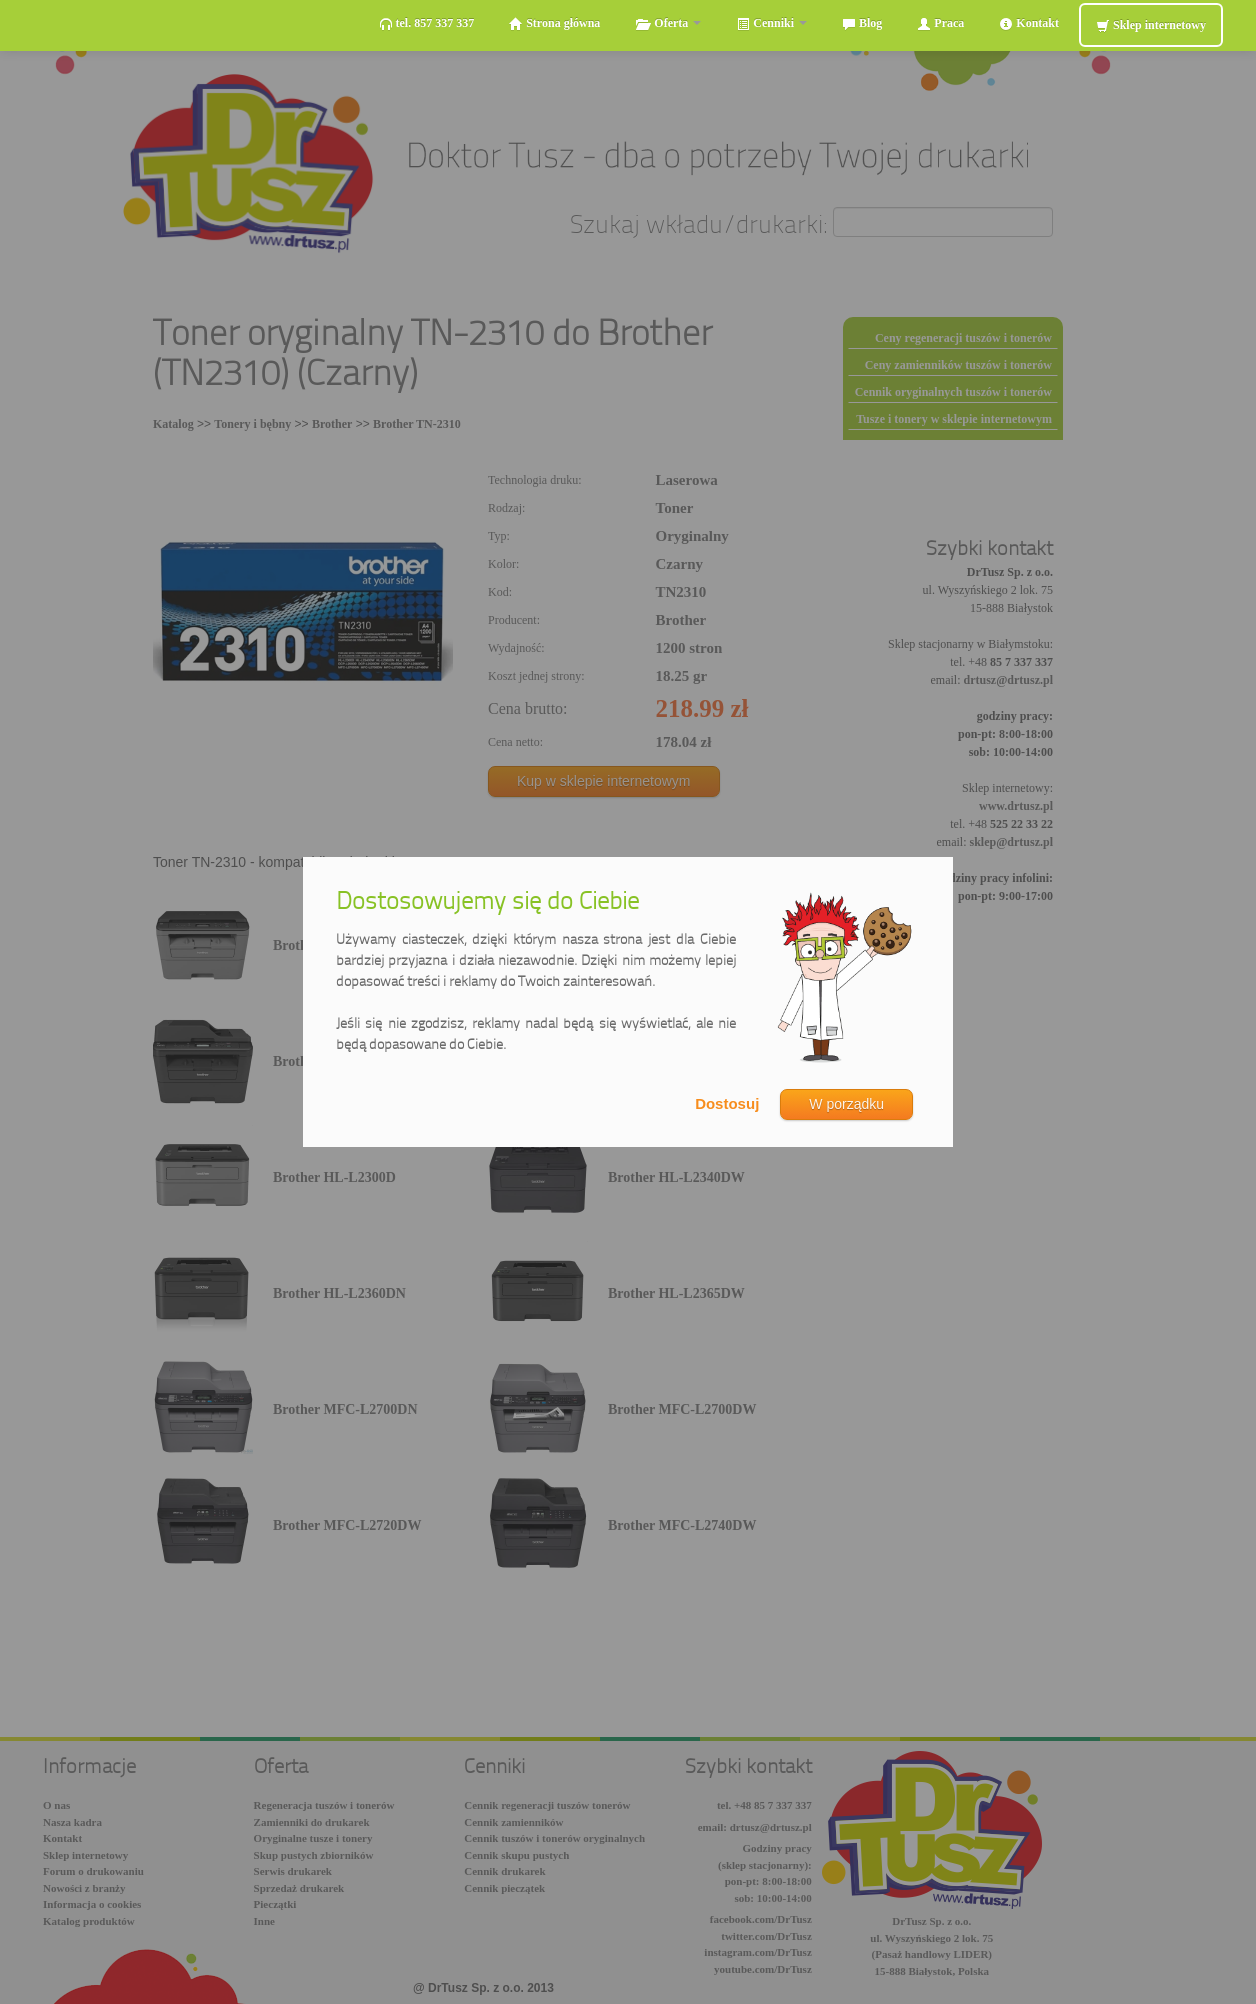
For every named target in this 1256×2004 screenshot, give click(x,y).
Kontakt (1029, 23)
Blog (862, 23)
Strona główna (554, 23)
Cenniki (771, 23)
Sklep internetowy (1151, 25)
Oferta (668, 23)
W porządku (846, 1104)
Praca (940, 23)
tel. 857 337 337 (427, 23)
